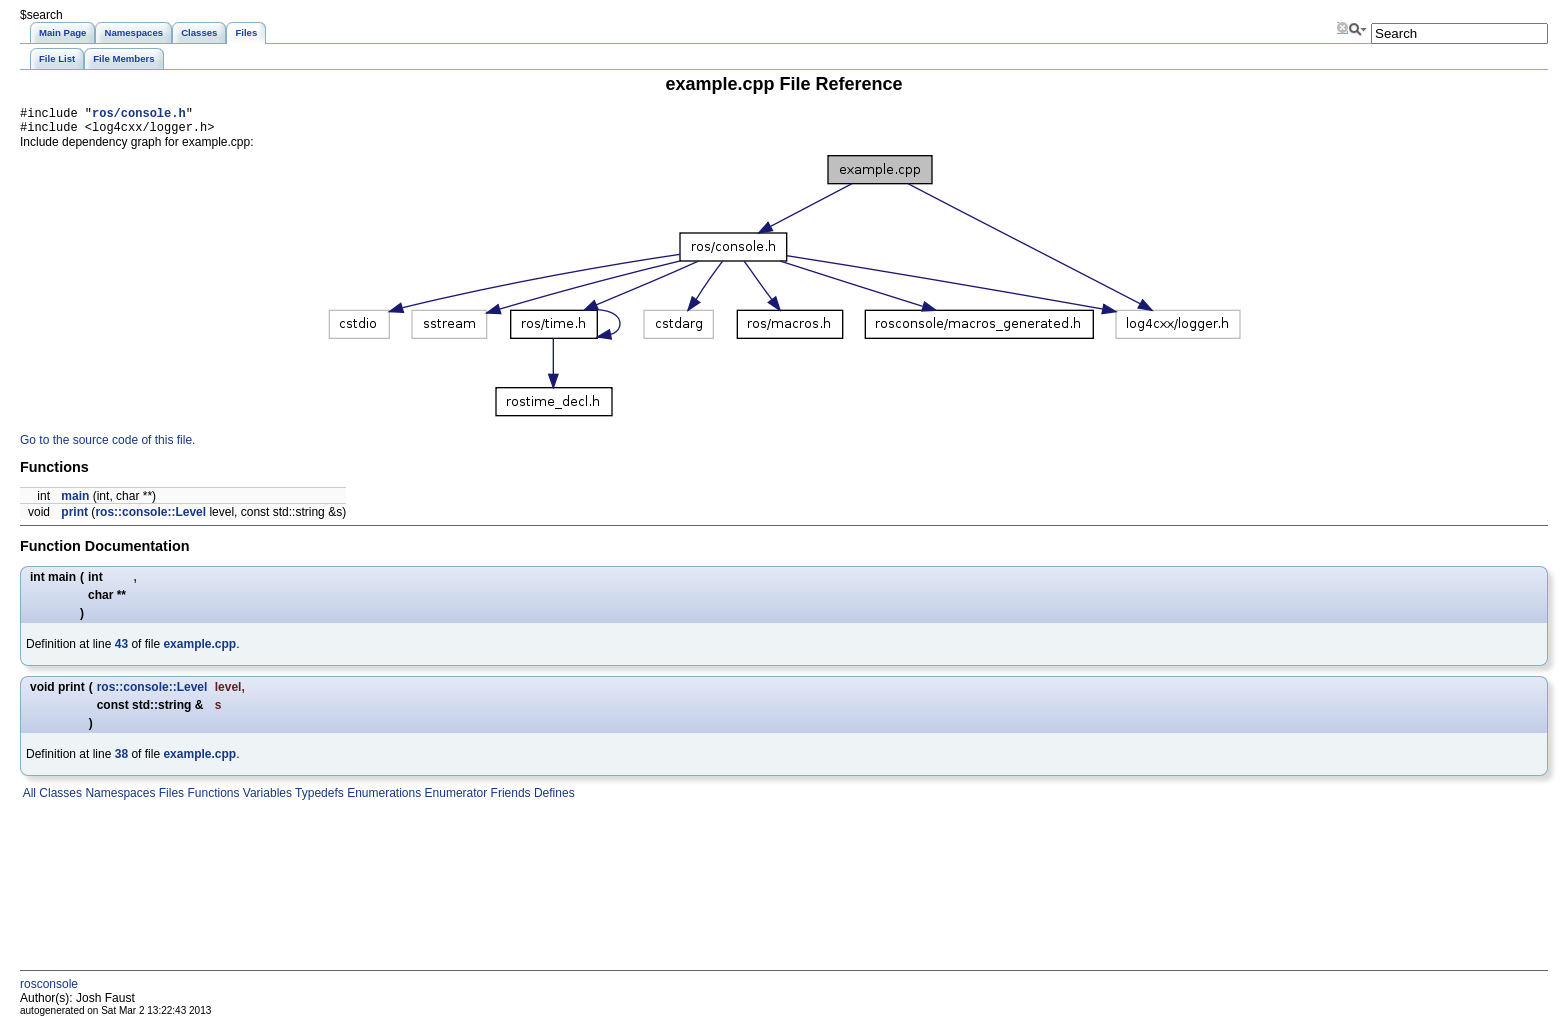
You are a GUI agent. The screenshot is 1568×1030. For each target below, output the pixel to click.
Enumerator (454, 799)
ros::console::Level (150, 518)
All (28, 799)
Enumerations (382, 799)
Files (169, 799)
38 (121, 760)
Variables (265, 799)
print (74, 518)
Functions (211, 799)
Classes (59, 799)
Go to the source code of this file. (107, 446)
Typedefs (318, 799)
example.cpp (199, 650)
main (75, 502)
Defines (553, 799)
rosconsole (49, 990)
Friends (508, 799)
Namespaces (118, 799)
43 (121, 650)
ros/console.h (139, 115)
